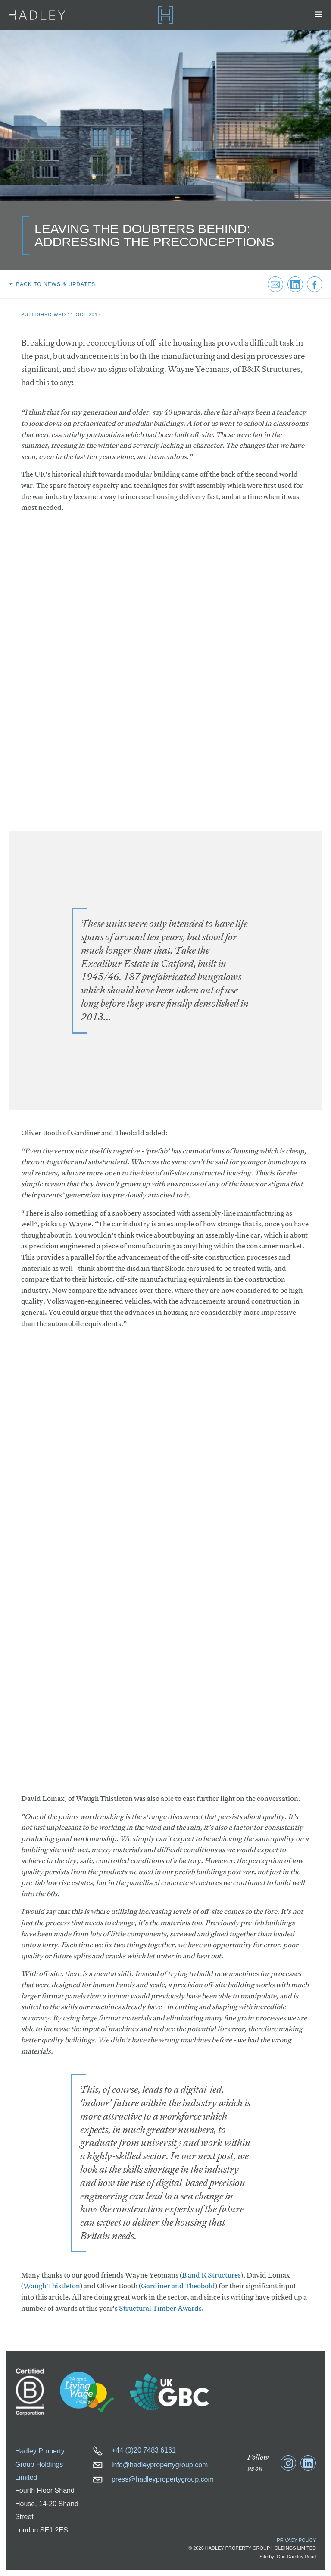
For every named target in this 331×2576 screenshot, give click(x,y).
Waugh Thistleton (51, 2285)
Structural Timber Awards (160, 2308)
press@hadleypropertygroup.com (153, 2479)
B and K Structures (211, 2275)
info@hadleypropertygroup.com (150, 2465)
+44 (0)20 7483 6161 (134, 2450)
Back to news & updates (52, 284)
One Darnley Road (296, 2556)
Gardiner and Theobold (178, 2285)
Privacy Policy (296, 2540)
